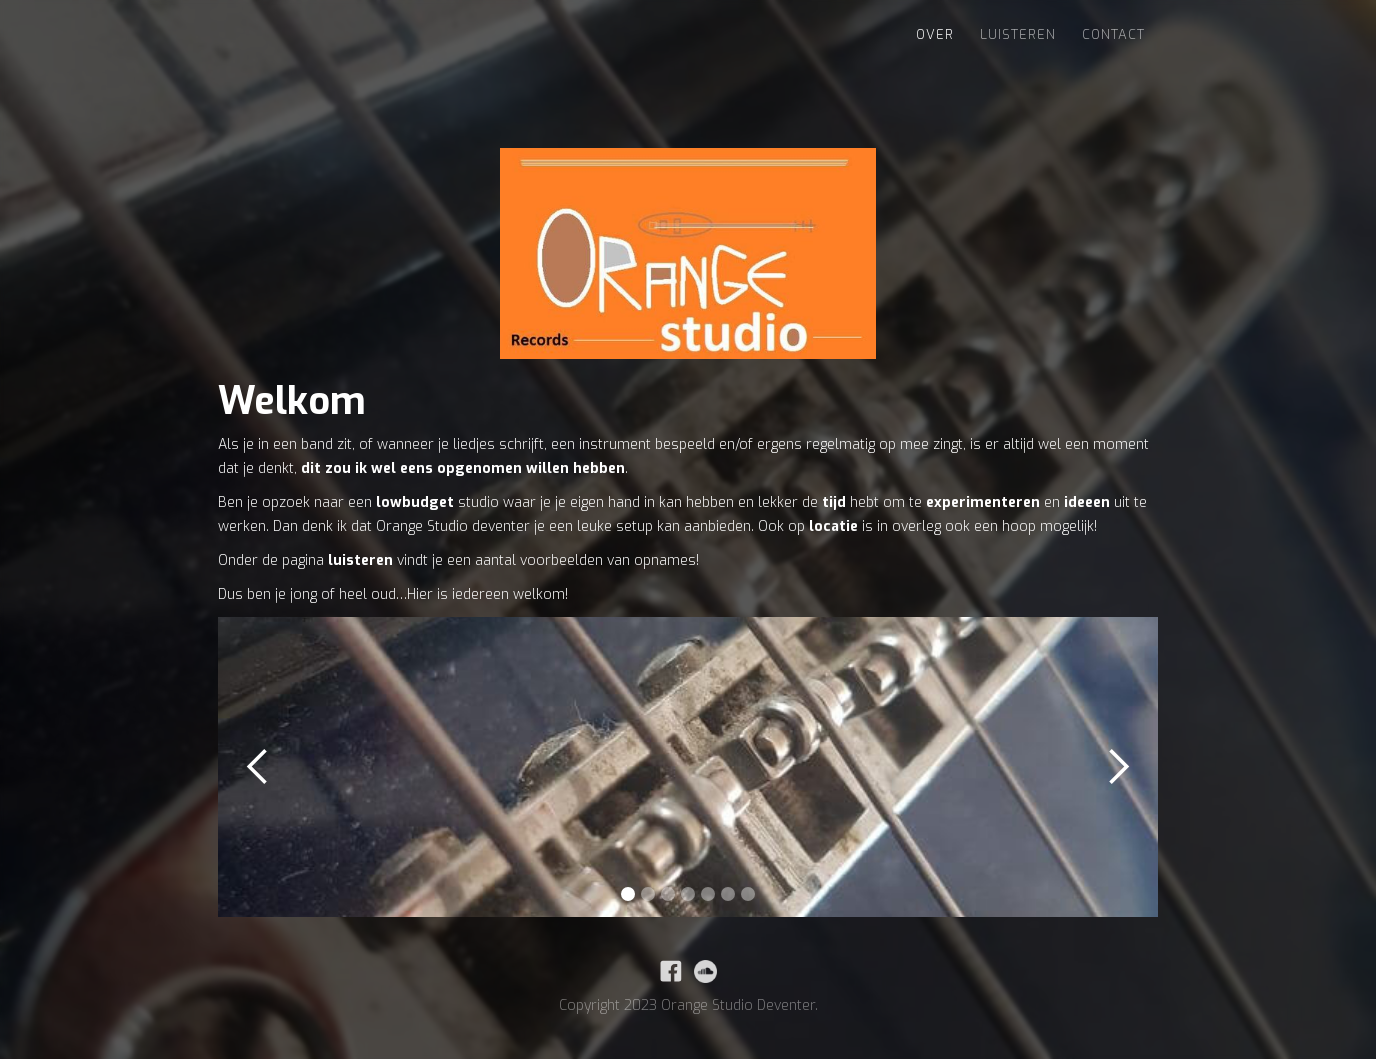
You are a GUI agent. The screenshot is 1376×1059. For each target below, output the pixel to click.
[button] (258, 767)
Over (935, 34)
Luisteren (1018, 34)
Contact (1113, 34)
